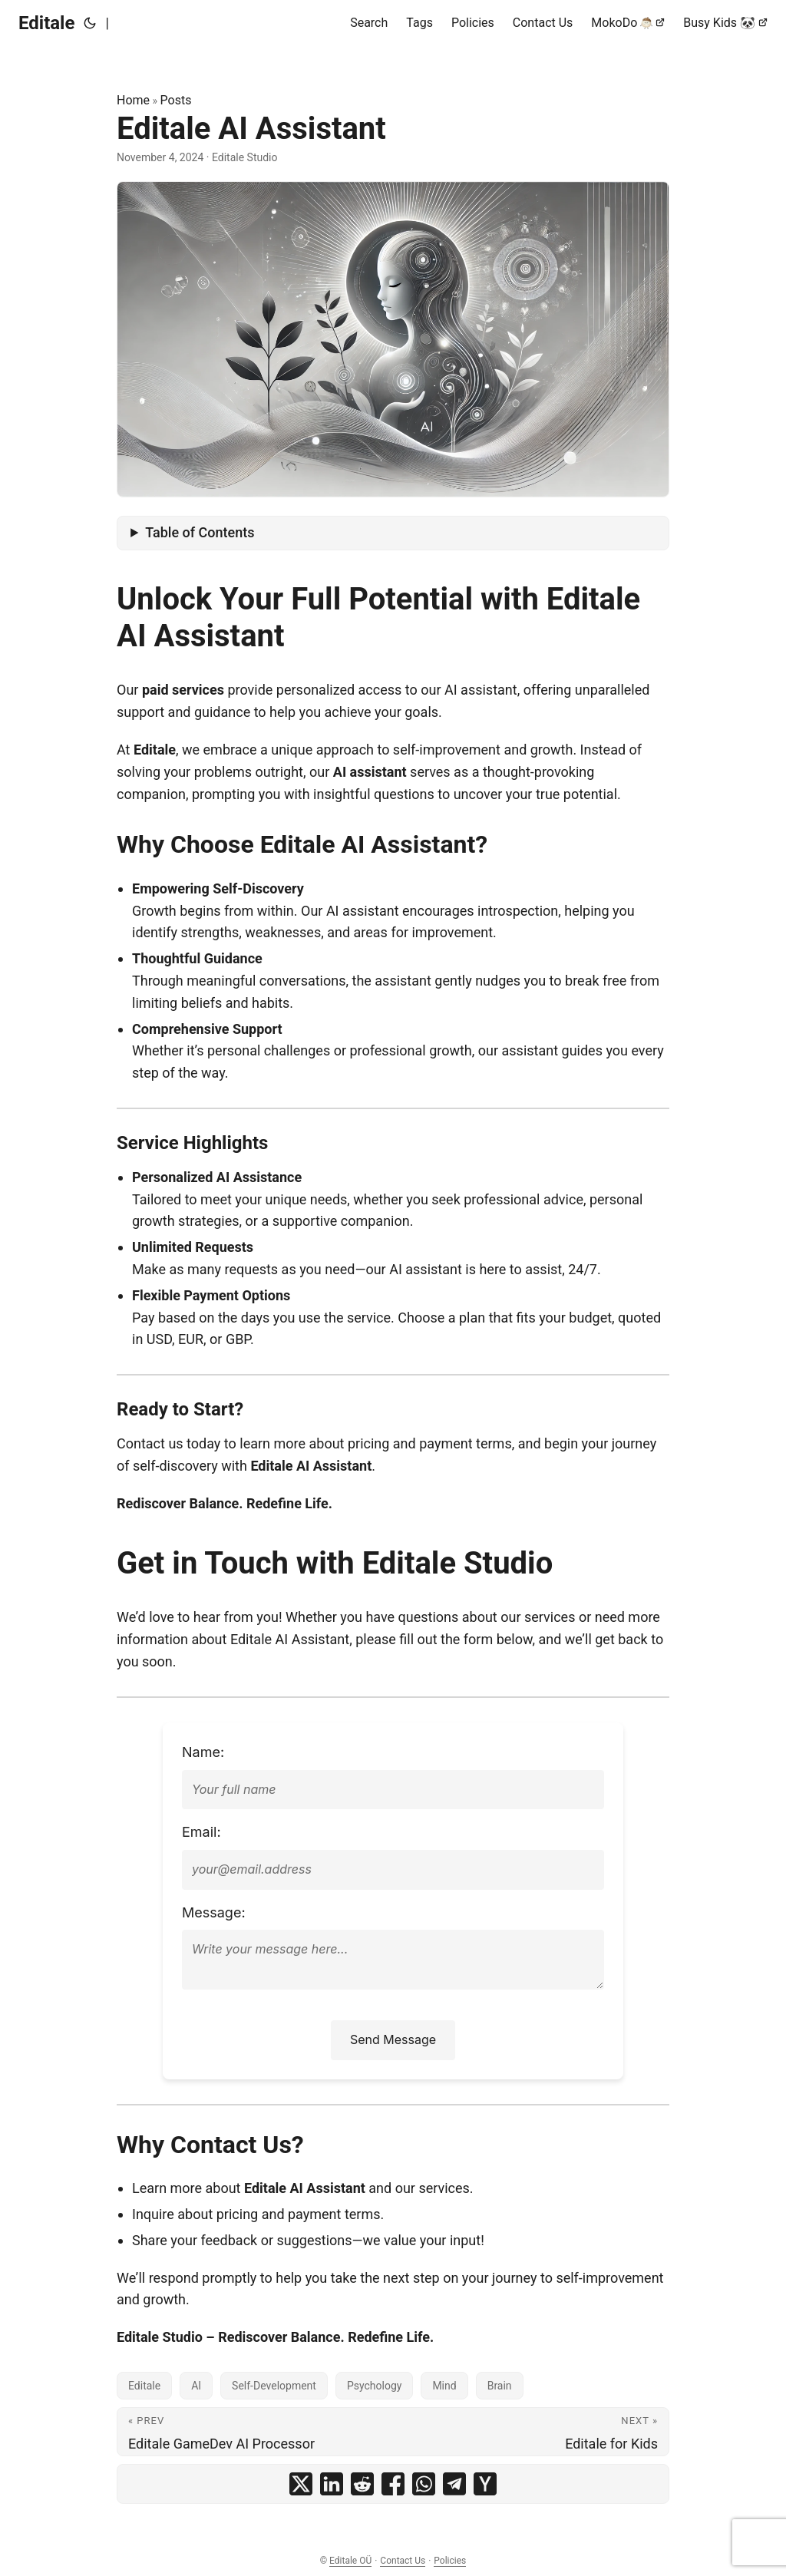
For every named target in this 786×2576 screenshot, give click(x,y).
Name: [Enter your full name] (203, 1752)
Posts (176, 100)
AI (196, 2385)
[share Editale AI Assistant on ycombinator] (485, 2483)
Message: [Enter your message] (214, 1912)
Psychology (374, 2385)
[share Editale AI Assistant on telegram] (454, 2483)
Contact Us (402, 2560)
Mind (444, 2385)
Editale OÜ (350, 2560)
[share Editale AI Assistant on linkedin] (331, 2483)
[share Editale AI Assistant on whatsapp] (423, 2483)
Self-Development (274, 2385)
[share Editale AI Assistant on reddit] (362, 2483)
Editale (46, 23)
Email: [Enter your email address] (201, 1832)
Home (133, 100)
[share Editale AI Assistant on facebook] (393, 2483)
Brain (499, 2385)
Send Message (393, 2039)
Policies (450, 2560)
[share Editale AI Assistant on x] (300, 2483)
